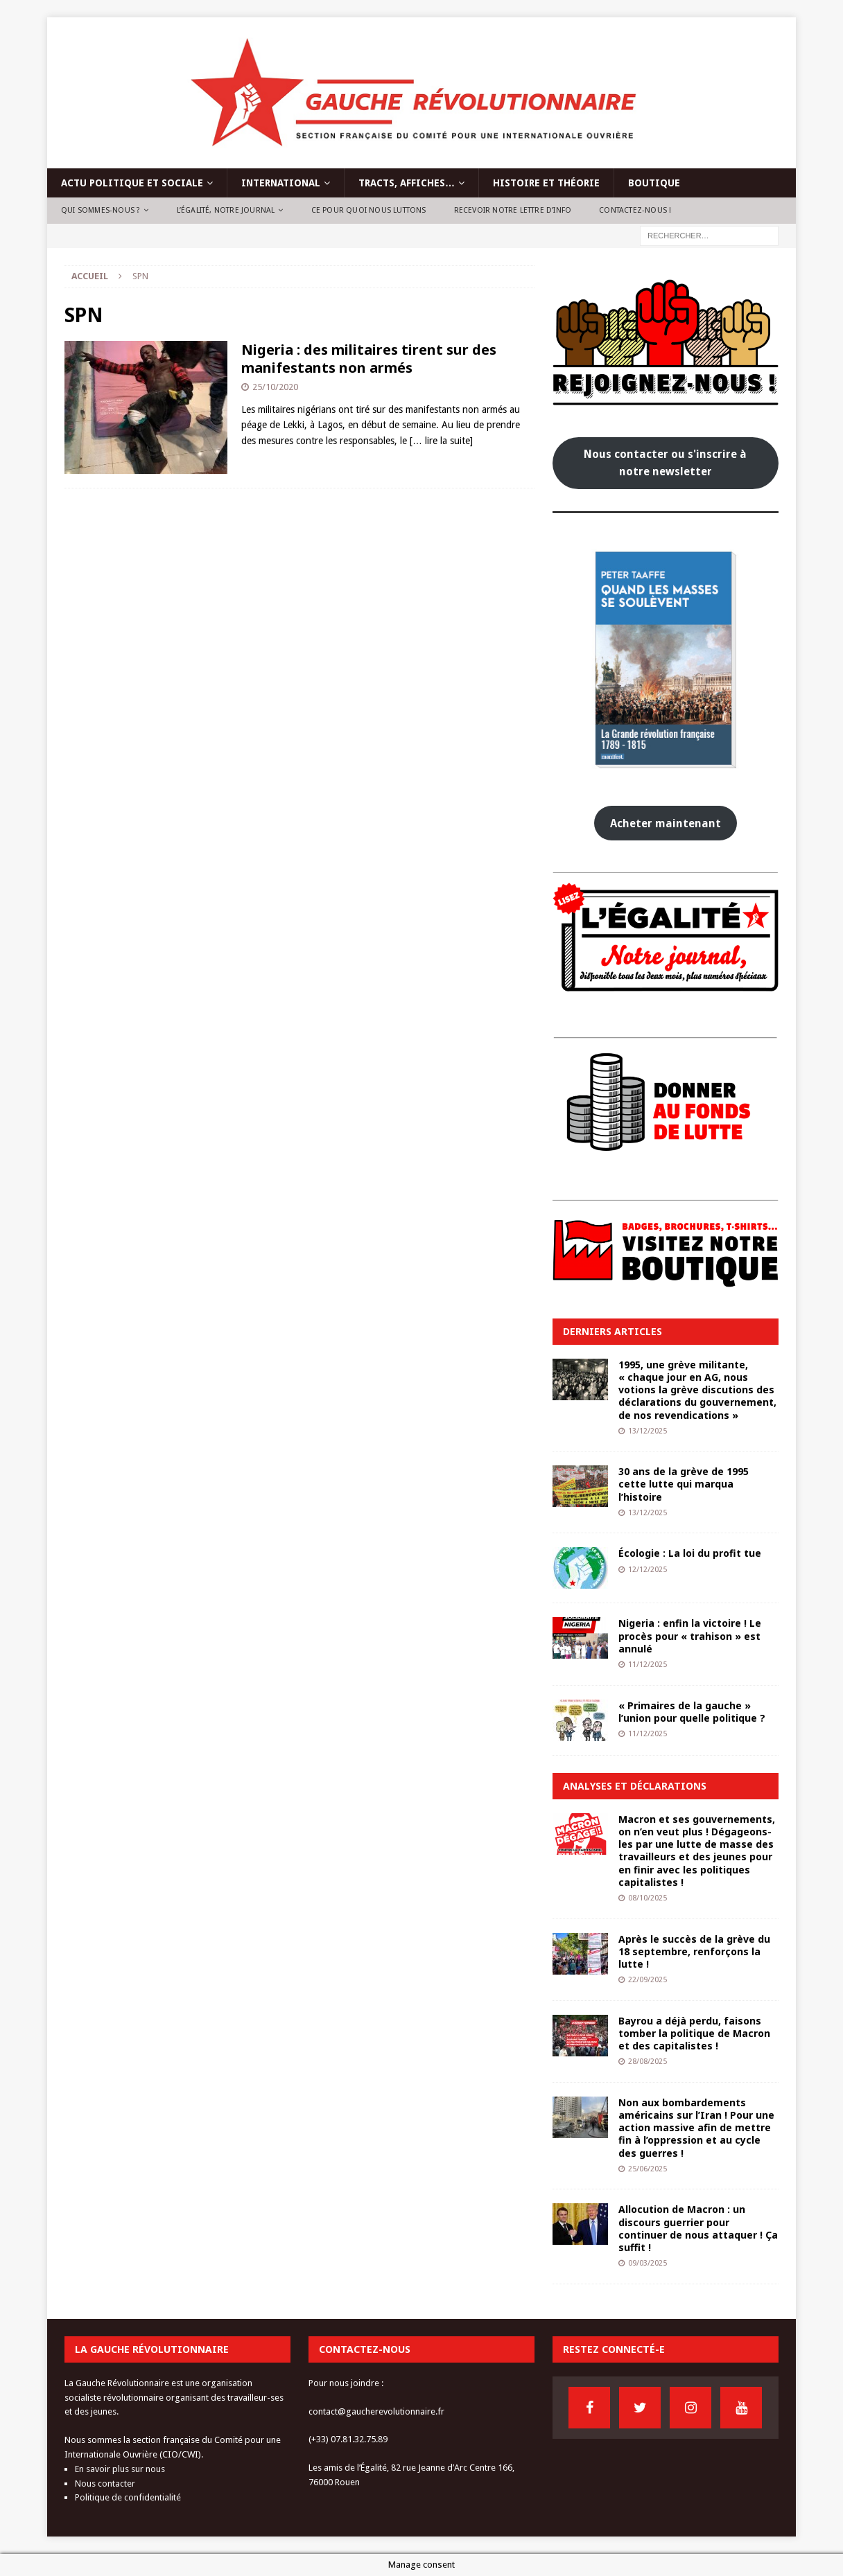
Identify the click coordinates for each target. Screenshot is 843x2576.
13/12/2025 (647, 1431)
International (280, 182)
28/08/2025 (647, 2061)
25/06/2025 (647, 2168)
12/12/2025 (647, 1569)
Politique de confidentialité (128, 2497)
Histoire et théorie (546, 182)
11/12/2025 (647, 1664)
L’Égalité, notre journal (226, 210)
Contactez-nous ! (635, 210)
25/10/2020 (275, 387)
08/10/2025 (647, 1898)
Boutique (654, 182)
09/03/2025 (647, 2263)
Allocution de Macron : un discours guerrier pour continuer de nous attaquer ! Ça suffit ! (698, 2228)
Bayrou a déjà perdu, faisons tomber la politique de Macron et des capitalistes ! (694, 2033)
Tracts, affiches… (406, 182)
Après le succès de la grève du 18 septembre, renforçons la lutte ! (694, 1951)
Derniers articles (612, 1331)
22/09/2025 (647, 1979)
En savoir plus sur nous (120, 2469)
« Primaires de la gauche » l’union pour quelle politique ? (691, 1711)
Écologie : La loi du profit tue (689, 1553)
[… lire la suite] (441, 440)
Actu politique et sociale (132, 182)
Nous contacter (105, 2483)
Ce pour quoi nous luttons (368, 210)
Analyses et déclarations (634, 1785)
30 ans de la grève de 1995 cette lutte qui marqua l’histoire (683, 1484)
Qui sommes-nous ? (100, 210)
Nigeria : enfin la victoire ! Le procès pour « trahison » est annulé (689, 1635)
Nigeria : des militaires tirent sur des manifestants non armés (368, 358)
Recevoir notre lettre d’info (513, 210)
